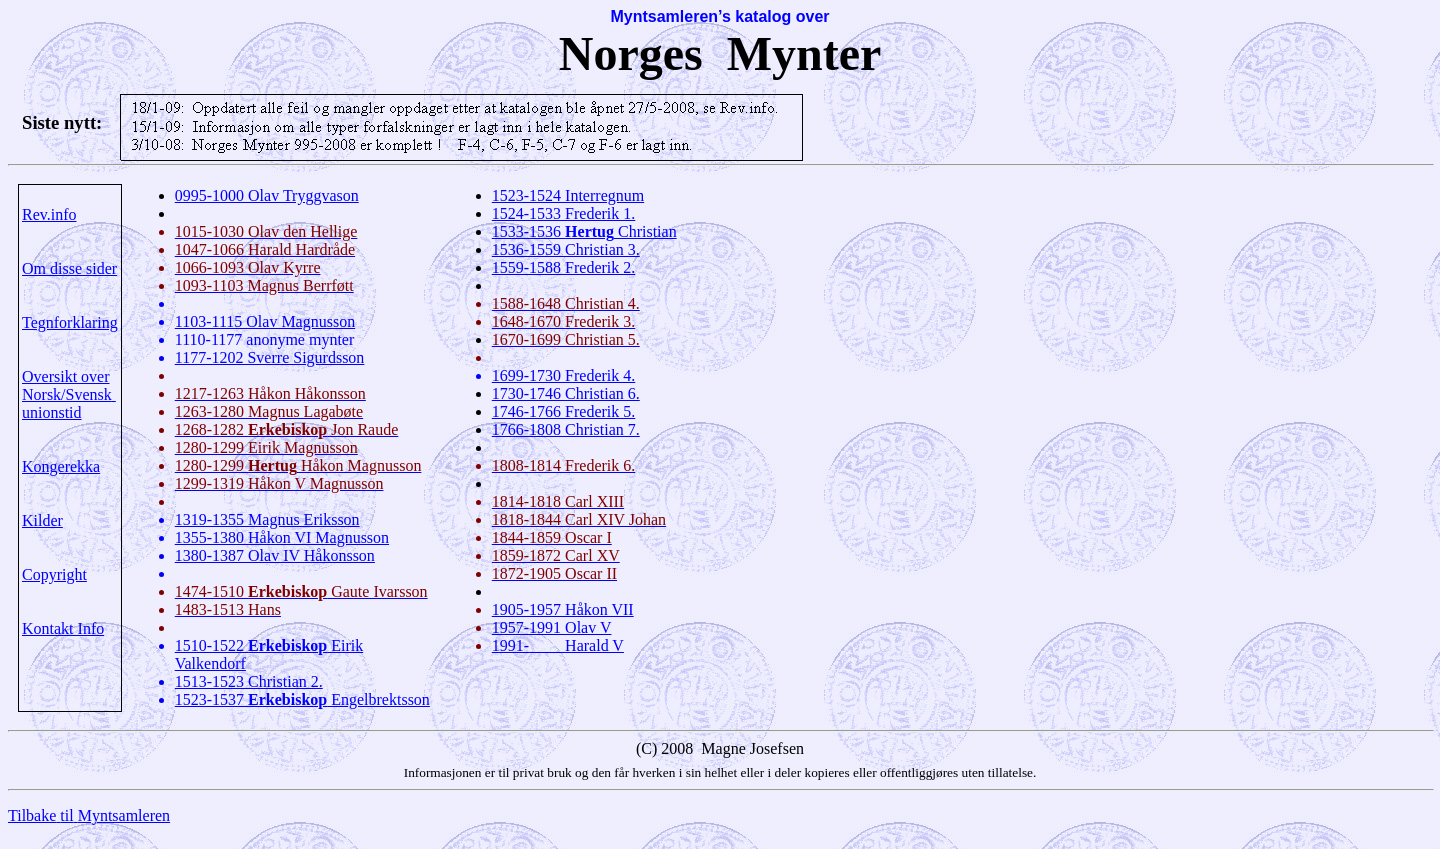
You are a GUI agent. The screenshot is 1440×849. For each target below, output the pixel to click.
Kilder (42, 520)
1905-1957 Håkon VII (563, 609)
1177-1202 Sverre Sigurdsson (270, 357)
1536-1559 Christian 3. (566, 249)
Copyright (54, 574)
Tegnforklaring (70, 322)
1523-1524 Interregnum (568, 195)
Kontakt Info (63, 628)
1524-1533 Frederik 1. (564, 213)
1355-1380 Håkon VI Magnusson (282, 537)
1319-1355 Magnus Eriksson (267, 519)
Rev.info (49, 214)
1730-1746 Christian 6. (566, 393)
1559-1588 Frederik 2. (564, 267)
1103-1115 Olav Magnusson (265, 321)
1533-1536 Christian (584, 231)
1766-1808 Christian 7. (566, 429)
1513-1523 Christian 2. (249, 681)
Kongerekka (61, 466)
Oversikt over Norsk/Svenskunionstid (69, 394)
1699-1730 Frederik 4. (564, 375)
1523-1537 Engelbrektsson (302, 699)
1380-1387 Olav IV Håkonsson (275, 555)
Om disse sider (69, 268)
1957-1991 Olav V (552, 627)
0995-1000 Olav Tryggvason (267, 195)
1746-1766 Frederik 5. (564, 411)
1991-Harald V (558, 645)
